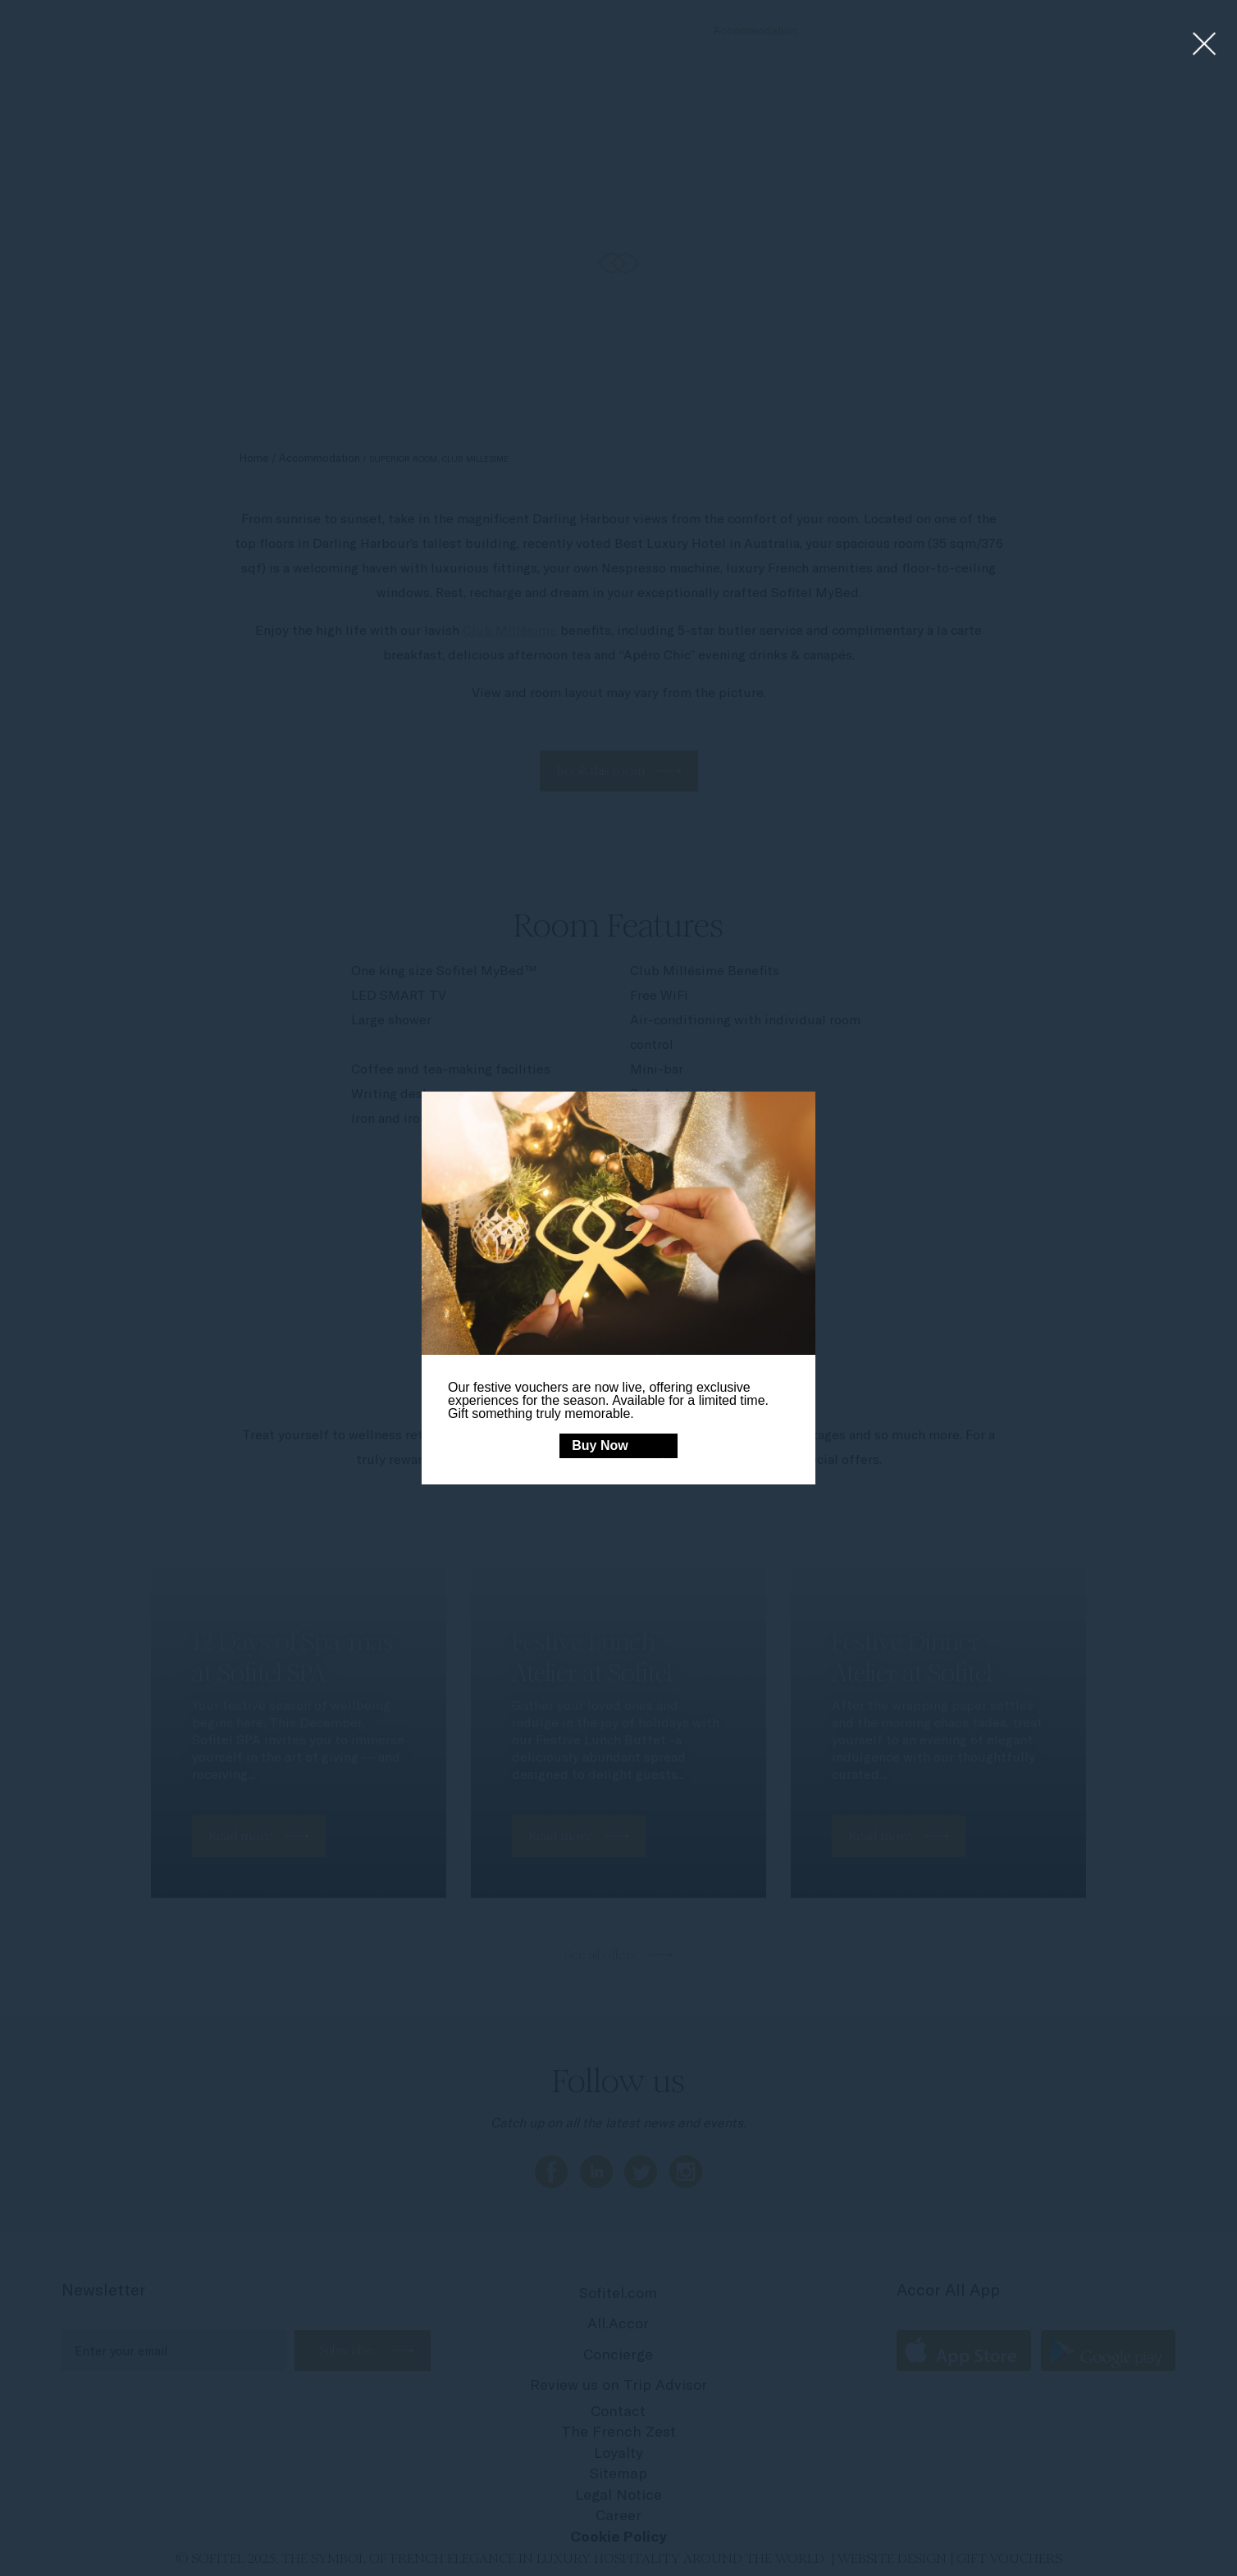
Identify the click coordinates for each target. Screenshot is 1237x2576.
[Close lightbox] (1204, 45)
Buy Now (600, 1445)
